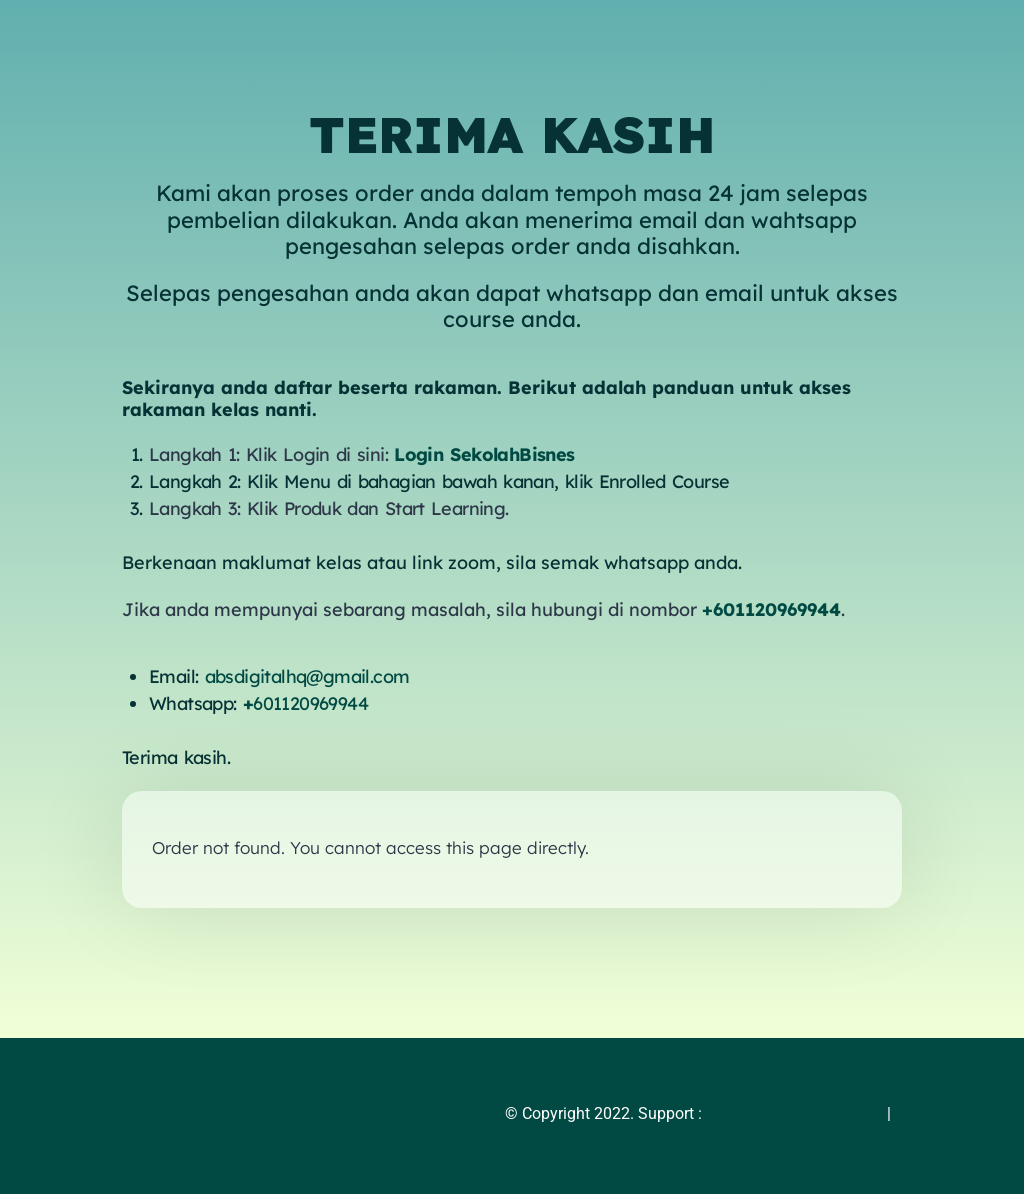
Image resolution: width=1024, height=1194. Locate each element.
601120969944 (305, 703)
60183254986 (944, 1113)
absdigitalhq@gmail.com (307, 676)
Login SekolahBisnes (484, 454)
